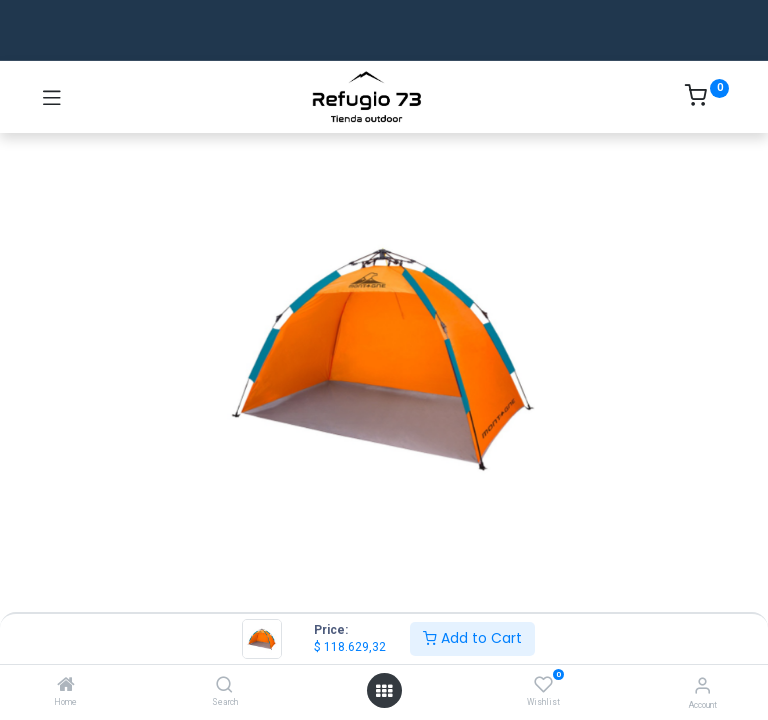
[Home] (66, 686)
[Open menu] (384, 691)
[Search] (224, 686)
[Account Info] (702, 685)
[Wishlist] (543, 685)
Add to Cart (472, 638)
